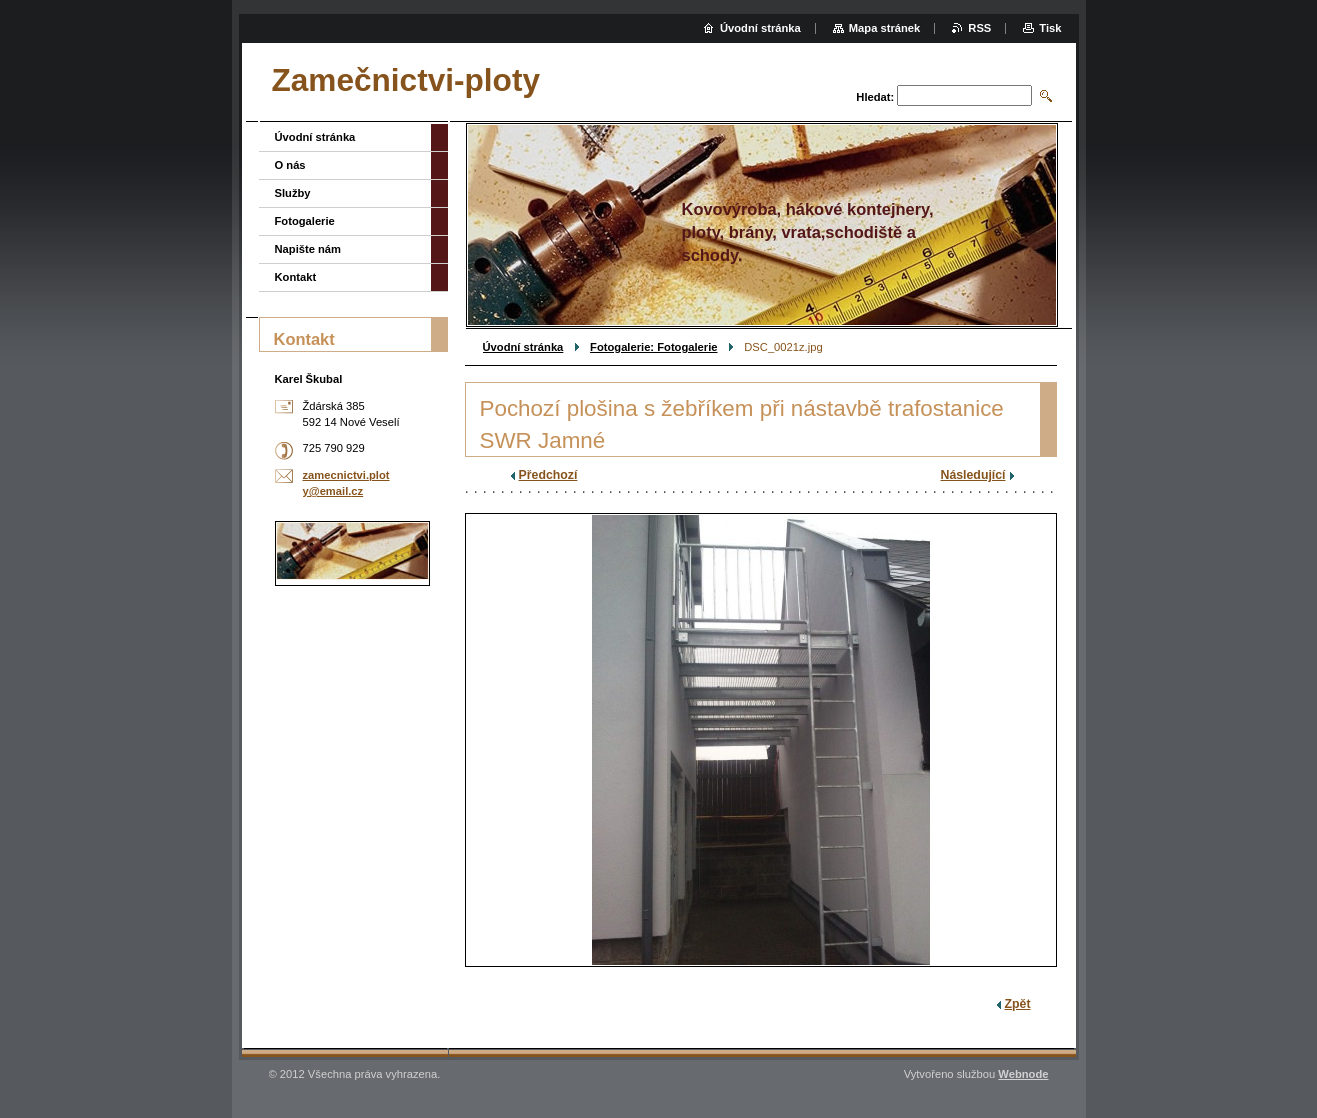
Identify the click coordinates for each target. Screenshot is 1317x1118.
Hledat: (875, 97)
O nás (290, 165)
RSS (979, 28)
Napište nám (308, 249)
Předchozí (548, 475)
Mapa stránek (885, 28)
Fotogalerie (305, 221)
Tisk (1050, 28)
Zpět (1018, 1004)
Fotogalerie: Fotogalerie (653, 347)
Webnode (1023, 1074)
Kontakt (296, 277)
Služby (293, 193)
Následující (973, 475)
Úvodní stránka (523, 347)
